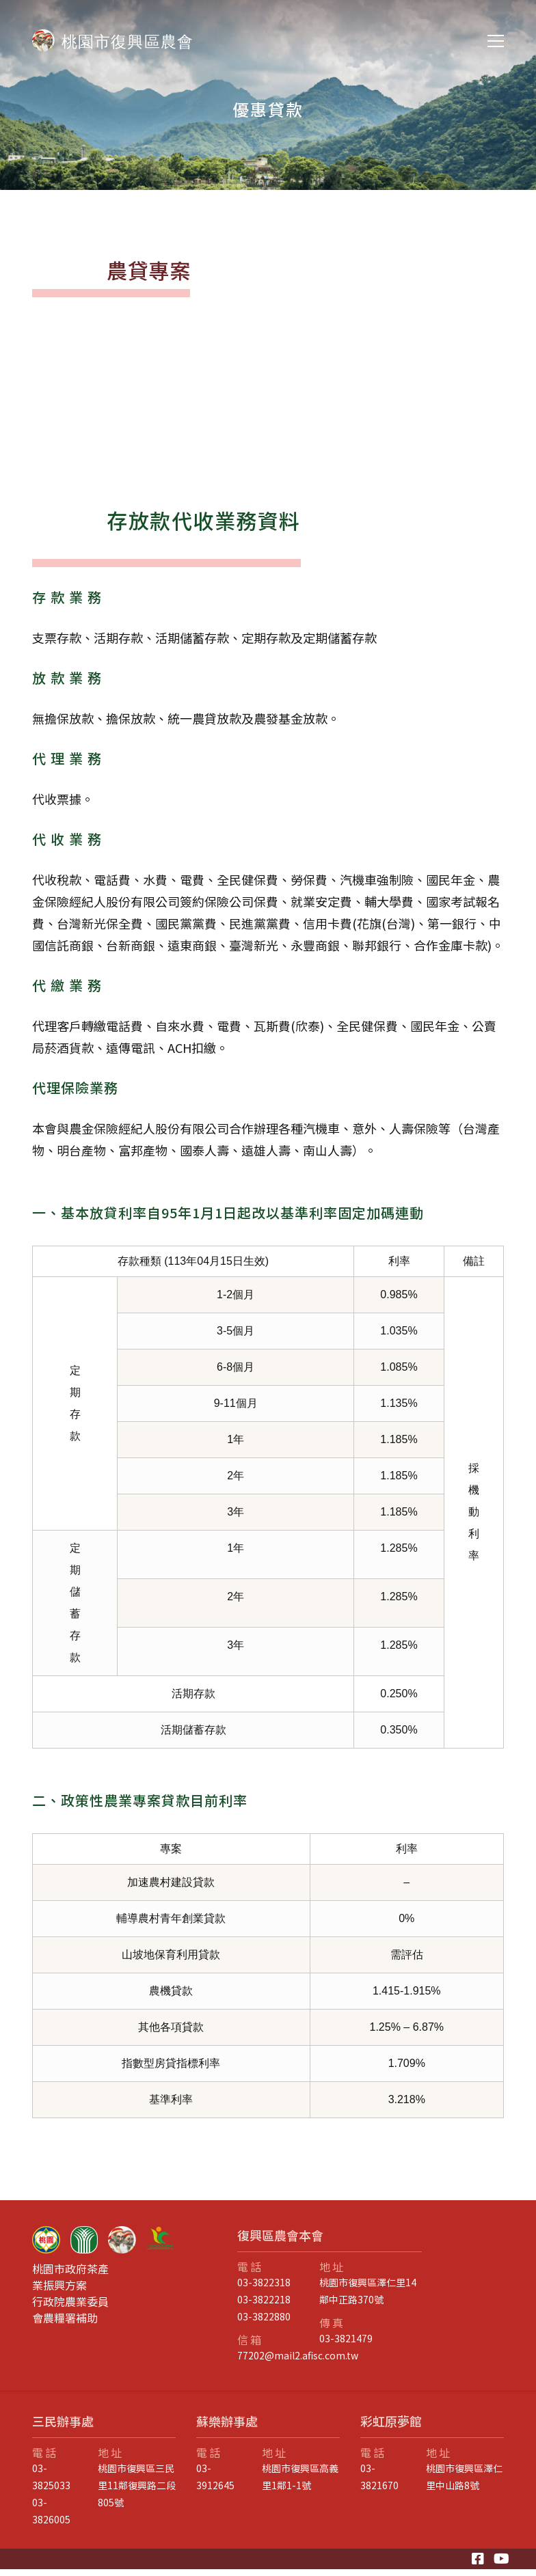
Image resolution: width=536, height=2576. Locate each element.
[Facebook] (477, 2559)
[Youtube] (501, 2559)
